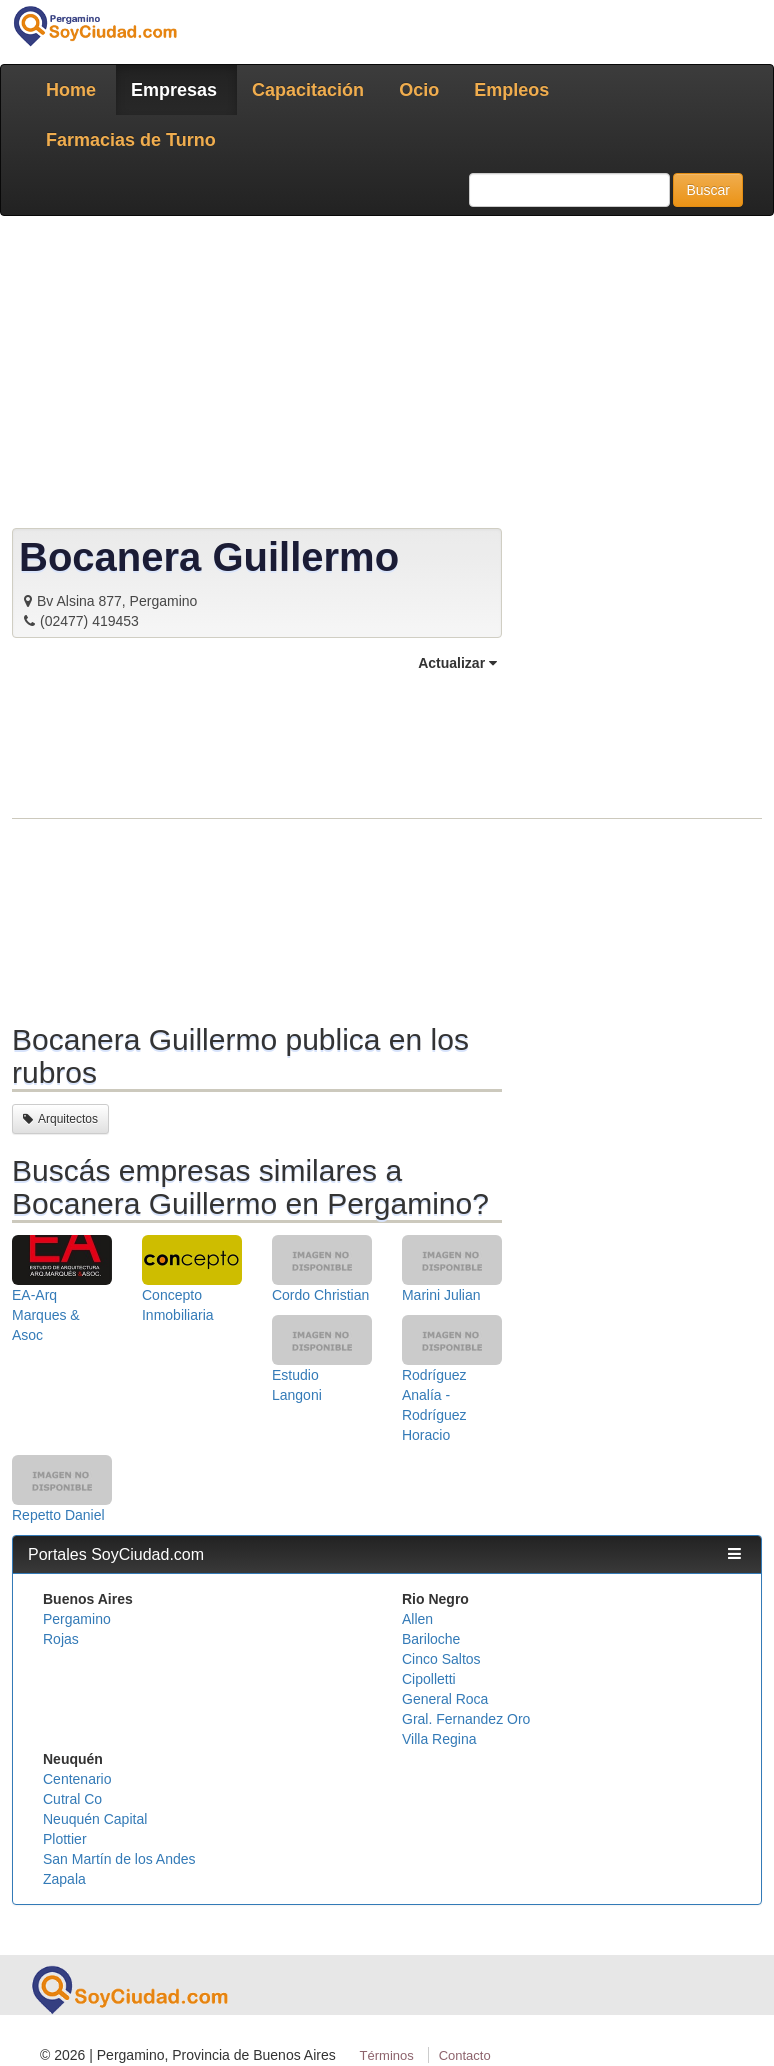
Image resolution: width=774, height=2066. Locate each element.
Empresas (174, 90)
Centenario (77, 1779)
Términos (387, 2055)
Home (71, 90)
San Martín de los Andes (119, 1859)
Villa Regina (439, 1739)
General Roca (445, 1699)
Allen (417, 1619)
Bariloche (431, 1639)
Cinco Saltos (441, 1659)
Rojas (61, 1639)
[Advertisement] (257, 844)
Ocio (419, 90)
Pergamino (77, 1619)
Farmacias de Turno (131, 140)
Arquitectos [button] (60, 1119)
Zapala (64, 1879)
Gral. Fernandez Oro (466, 1719)
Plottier (65, 1839)
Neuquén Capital (95, 1819)
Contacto (465, 2055)
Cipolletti (429, 1679)
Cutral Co (72, 1799)
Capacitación (308, 90)
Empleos (511, 90)
